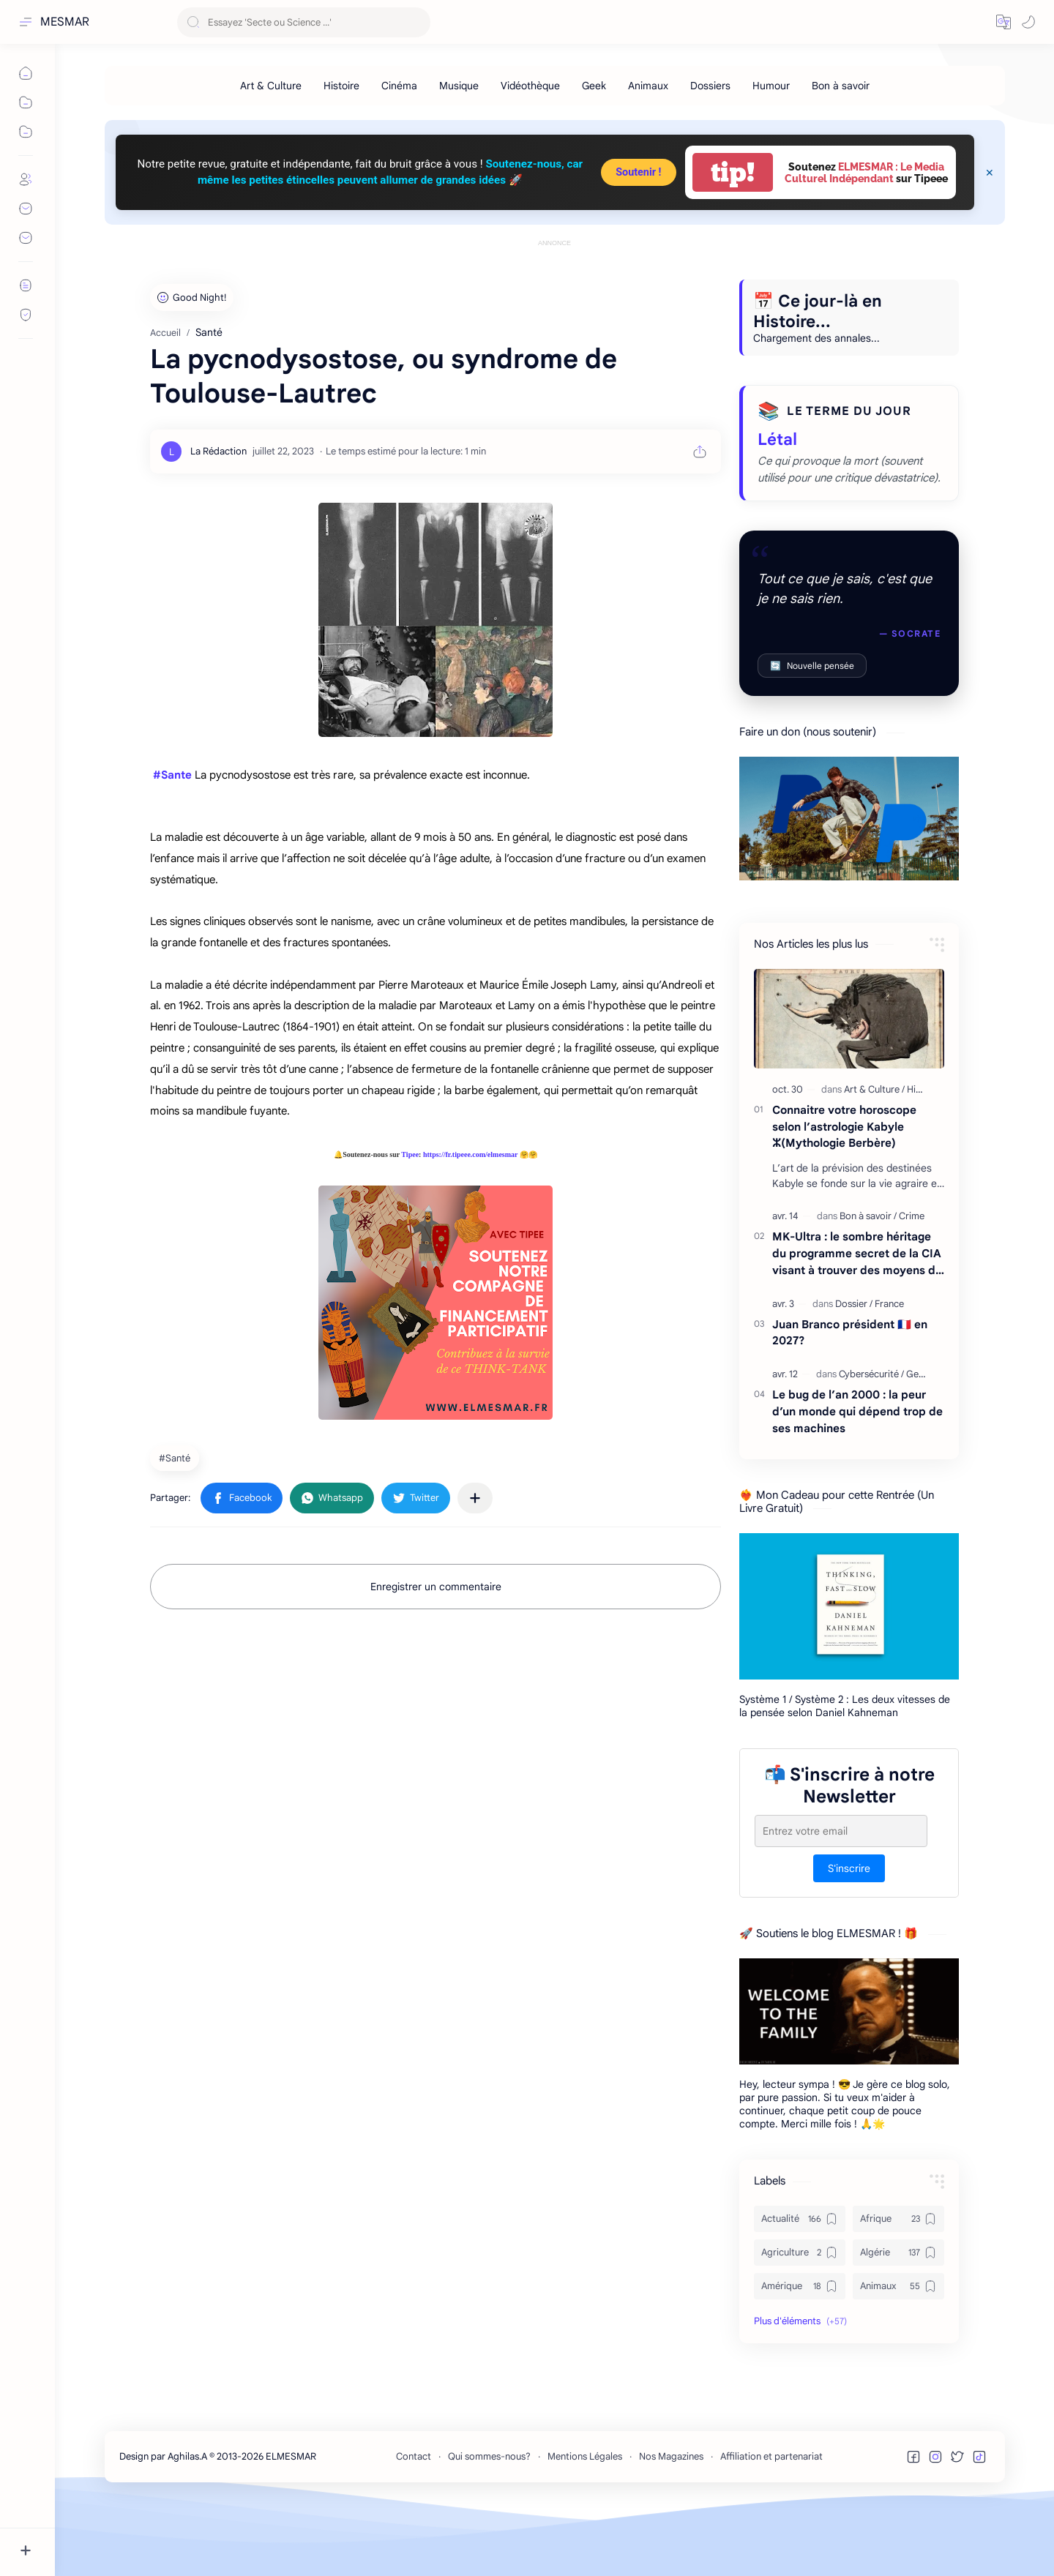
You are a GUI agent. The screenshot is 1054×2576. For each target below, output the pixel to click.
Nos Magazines (671, 2522)
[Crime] (911, 1282)
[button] (1003, 22)
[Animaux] (648, 85)
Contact (413, 2522)
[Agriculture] (799, 2318)
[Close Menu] (989, 172)
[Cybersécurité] (871, 1440)
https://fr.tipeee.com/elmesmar (470, 1220)
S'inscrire (849, 1934)
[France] (889, 1370)
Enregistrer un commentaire (435, 1652)
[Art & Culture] (271, 85)
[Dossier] (853, 1370)
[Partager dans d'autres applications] (475, 1564)
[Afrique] (898, 2285)
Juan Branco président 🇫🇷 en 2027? (849, 1398)
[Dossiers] (710, 85)
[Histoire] (341, 85)
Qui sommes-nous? (489, 2522)
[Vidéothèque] (530, 85)
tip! (733, 172)
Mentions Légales (584, 2522)
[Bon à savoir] (841, 85)
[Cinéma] (399, 85)
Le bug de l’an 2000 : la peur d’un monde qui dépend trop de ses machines (857, 1477)
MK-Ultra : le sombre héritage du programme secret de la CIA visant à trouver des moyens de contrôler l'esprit (857, 1319)
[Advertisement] (555, 283)
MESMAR (64, 22)
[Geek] (594, 85)
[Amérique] (799, 2352)
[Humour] (771, 85)
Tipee (410, 1220)
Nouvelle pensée (812, 731)
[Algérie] (898, 2318)
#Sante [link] (172, 840)
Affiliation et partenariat (771, 2522)
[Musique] (459, 85)
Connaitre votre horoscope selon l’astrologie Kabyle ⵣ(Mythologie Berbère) (844, 1192)
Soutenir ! (638, 172)
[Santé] (176, 1523)
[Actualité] (799, 2285)
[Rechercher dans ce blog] (303, 22)
